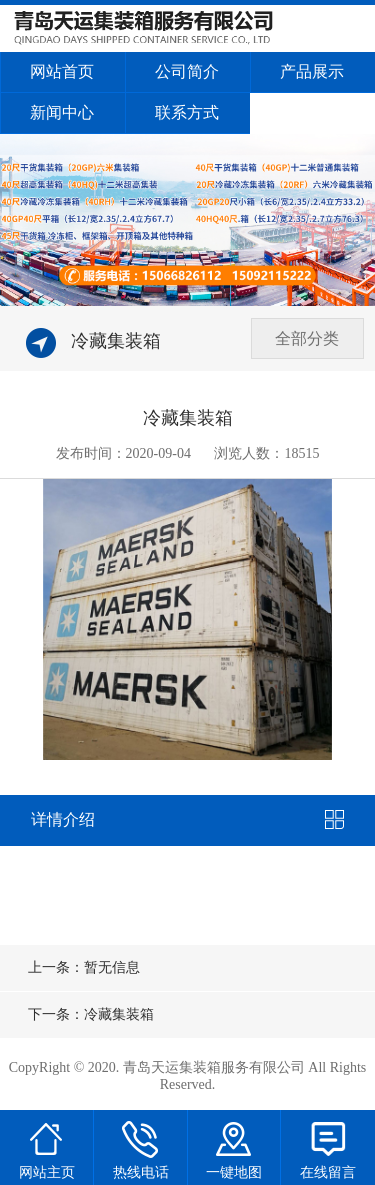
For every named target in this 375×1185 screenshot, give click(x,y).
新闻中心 (62, 112)
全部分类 (307, 338)
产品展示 (312, 71)
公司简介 (187, 71)
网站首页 (62, 71)
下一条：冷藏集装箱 (91, 1014)
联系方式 (187, 112)
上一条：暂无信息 (84, 967)
